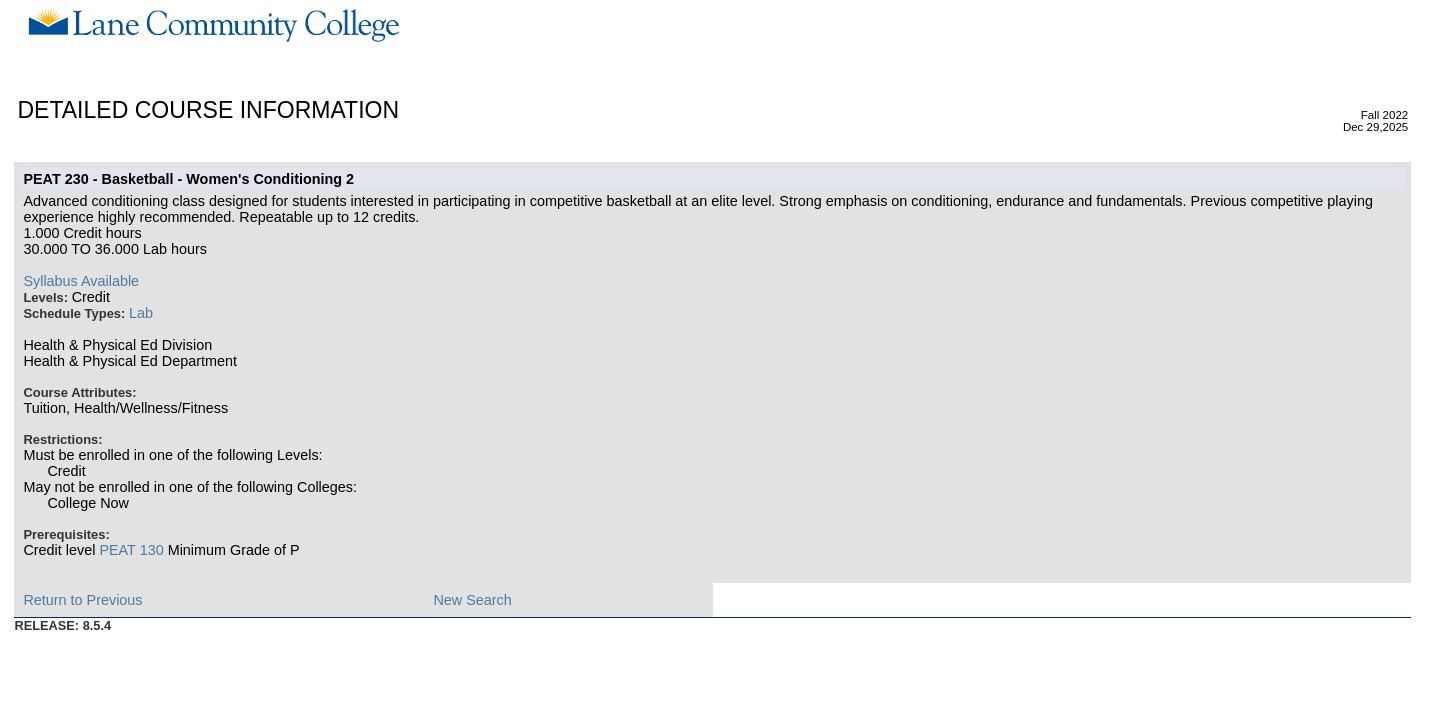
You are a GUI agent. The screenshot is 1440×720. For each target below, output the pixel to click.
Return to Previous (82, 600)
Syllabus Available (81, 281)
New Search (472, 600)
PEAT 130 (131, 550)
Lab (141, 313)
